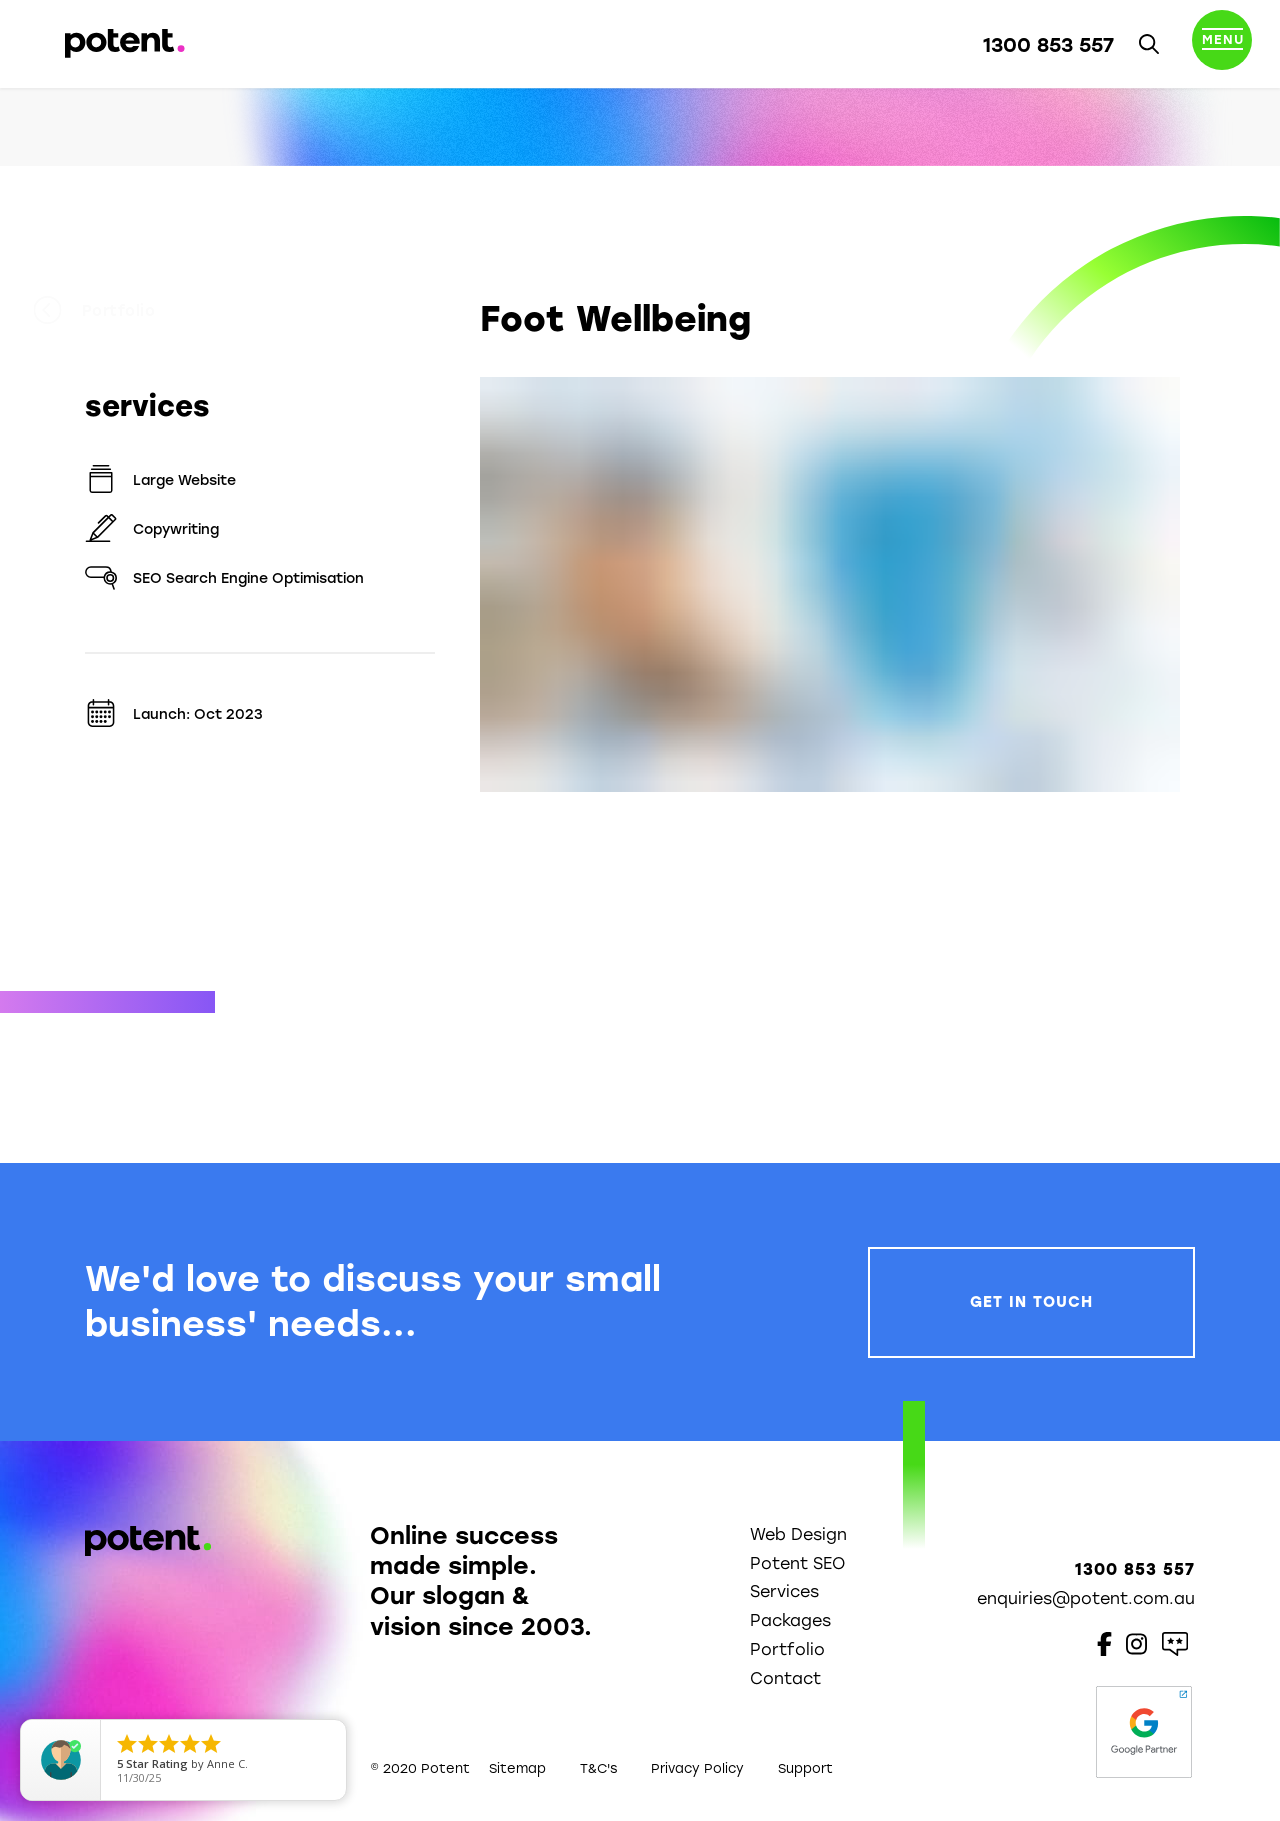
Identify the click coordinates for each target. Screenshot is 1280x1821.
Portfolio (146, 311)
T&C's (598, 1768)
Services (784, 1591)
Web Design (798, 1534)
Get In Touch (1031, 1302)
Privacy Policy (697, 1768)
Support (805, 1768)
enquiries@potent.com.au (1086, 1598)
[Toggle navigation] (1222, 44)
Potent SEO (797, 1563)
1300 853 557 (1048, 45)
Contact (785, 1678)
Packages (790, 1620)
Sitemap (517, 1768)
